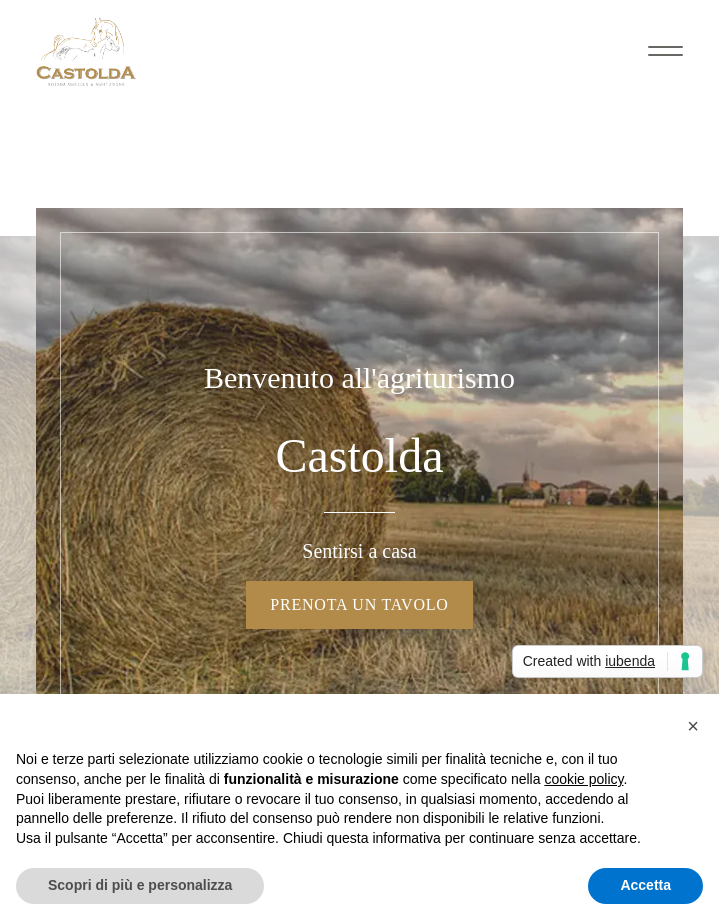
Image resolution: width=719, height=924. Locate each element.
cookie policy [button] (583, 779)
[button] (693, 726)
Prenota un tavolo (359, 604)
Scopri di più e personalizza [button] (140, 885)
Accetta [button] (645, 885)
